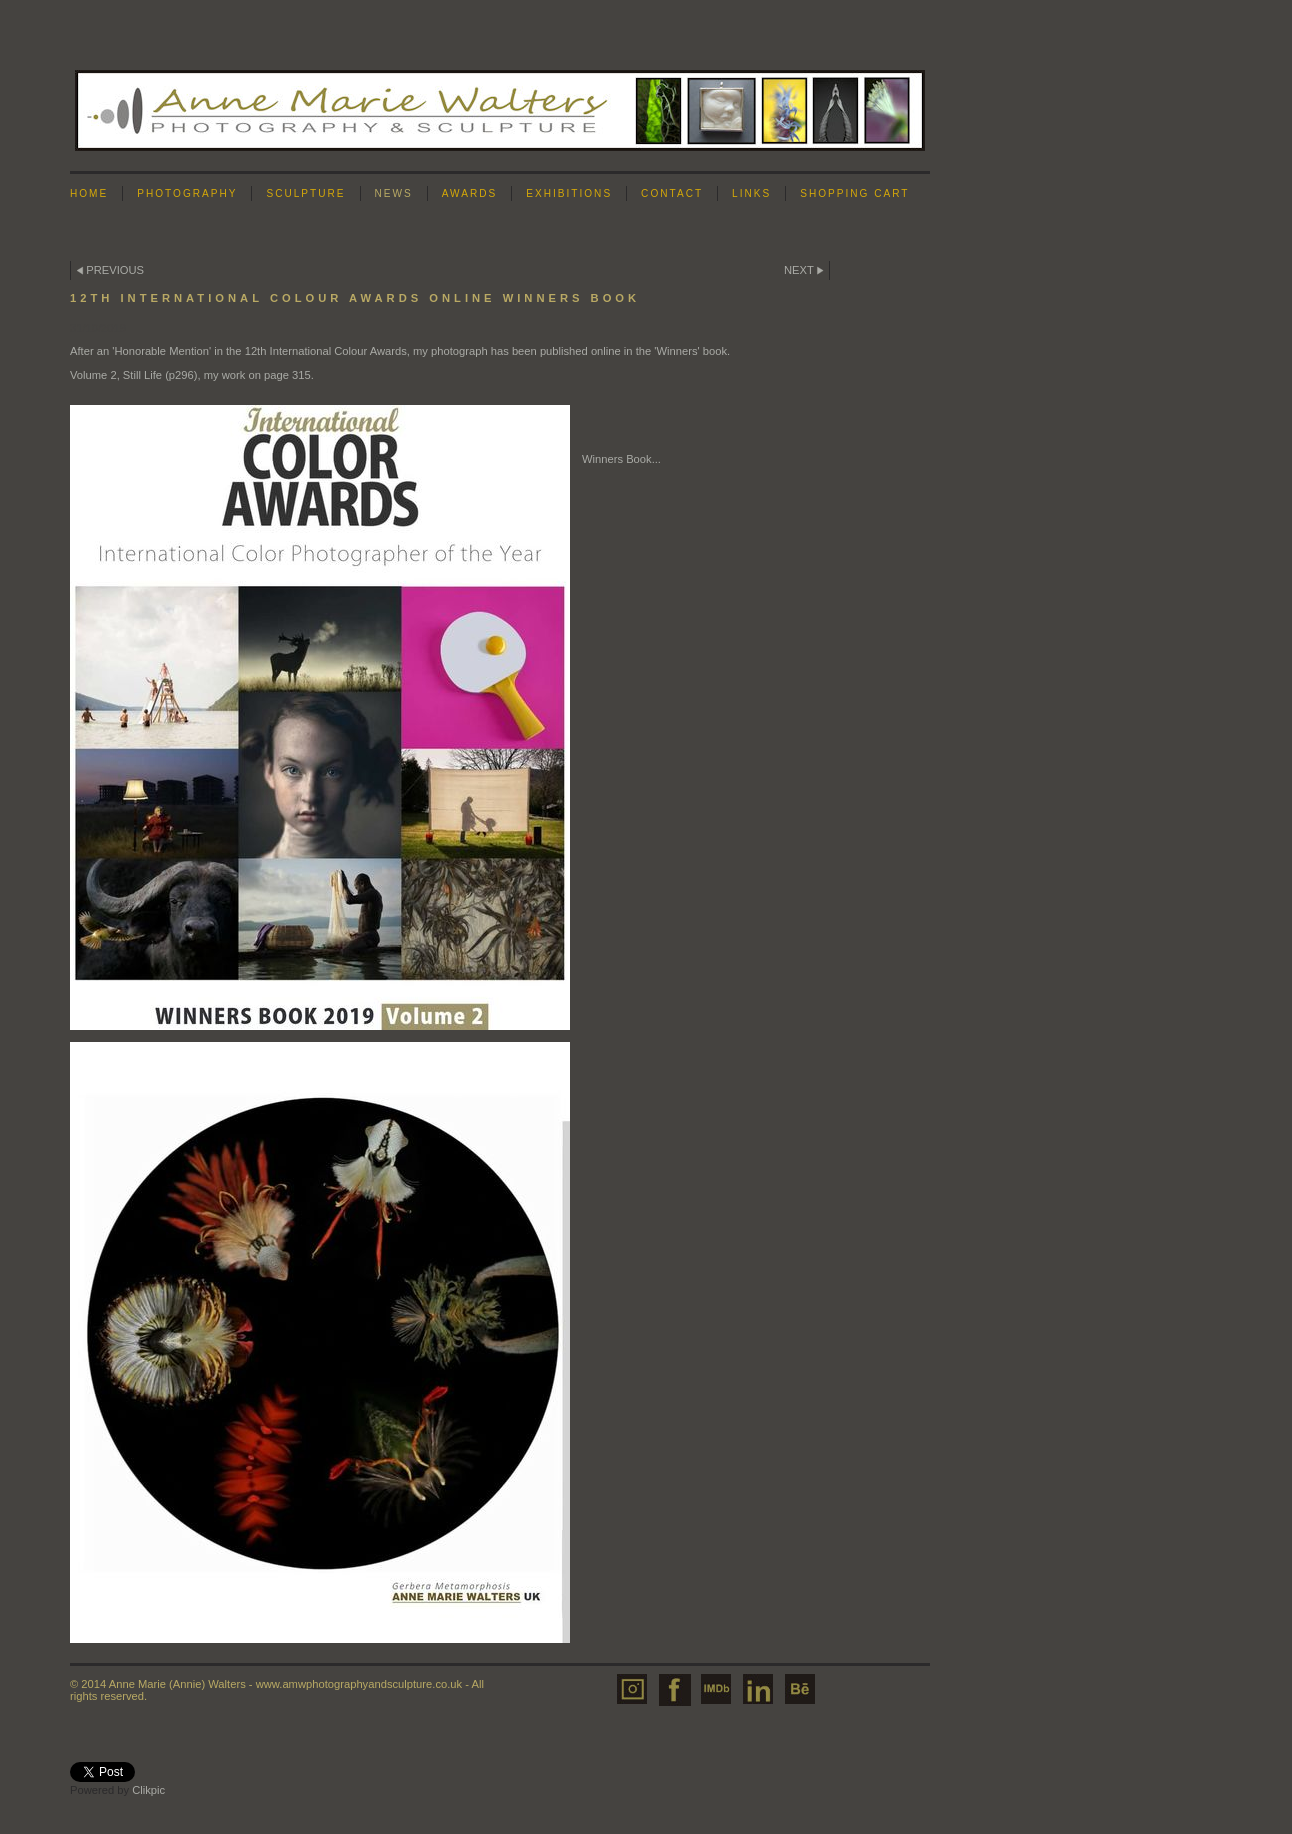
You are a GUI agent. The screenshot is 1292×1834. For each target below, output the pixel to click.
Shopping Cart (854, 193)
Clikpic (148, 1790)
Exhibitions (569, 193)
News (394, 193)
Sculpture (305, 193)
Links (751, 193)
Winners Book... (621, 459)
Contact (672, 193)
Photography (187, 193)
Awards (470, 193)
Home (89, 193)
